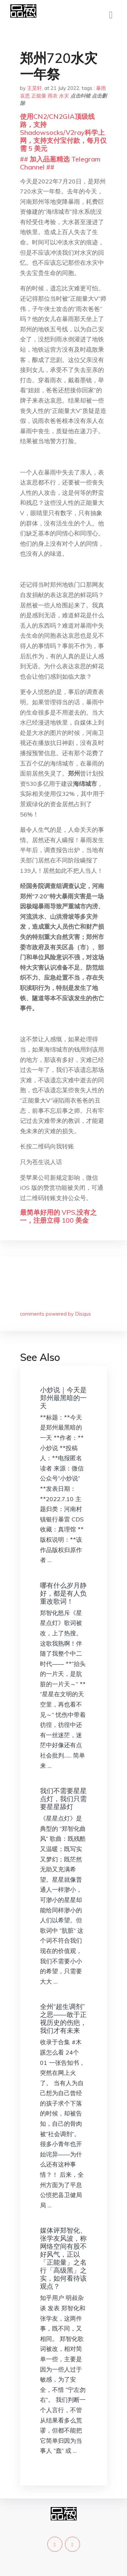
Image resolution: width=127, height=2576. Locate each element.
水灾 (64, 96)
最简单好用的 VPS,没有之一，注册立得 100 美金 (58, 1216)
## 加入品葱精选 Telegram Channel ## (60, 163)
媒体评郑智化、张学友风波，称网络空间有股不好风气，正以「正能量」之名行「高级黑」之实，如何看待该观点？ (63, 2258)
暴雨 (101, 88)
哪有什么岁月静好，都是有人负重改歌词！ (63, 1593)
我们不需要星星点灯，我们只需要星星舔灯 (63, 1798)
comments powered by (55, 1314)
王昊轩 (34, 88)
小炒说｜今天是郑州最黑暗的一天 (63, 1398)
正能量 (38, 96)
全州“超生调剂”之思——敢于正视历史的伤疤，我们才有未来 (63, 2018)
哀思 (25, 96)
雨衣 (53, 96)
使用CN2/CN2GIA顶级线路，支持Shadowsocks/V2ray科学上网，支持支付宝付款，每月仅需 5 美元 (63, 132)
